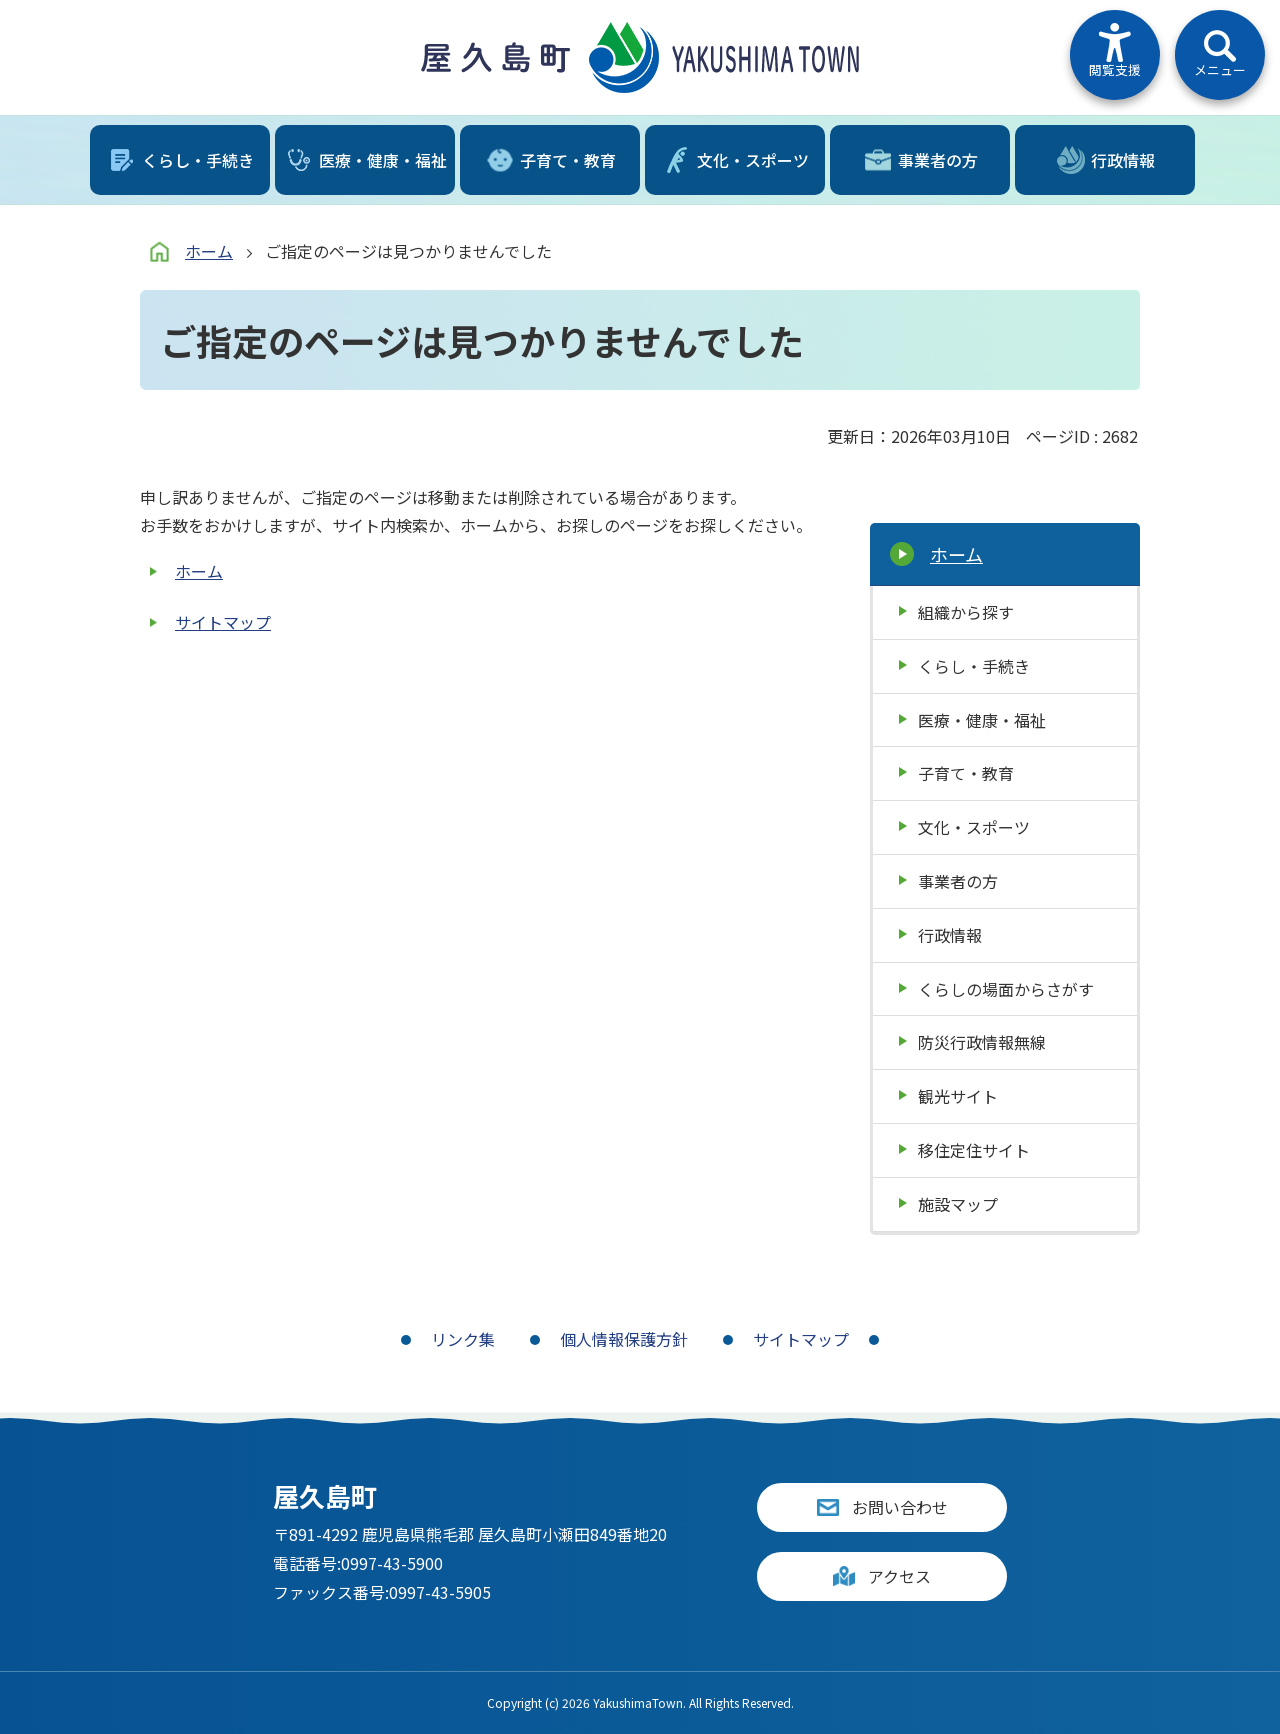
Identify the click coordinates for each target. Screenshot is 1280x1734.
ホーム (209, 251)
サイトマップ (223, 622)
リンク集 (463, 1339)
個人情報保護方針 (624, 1339)
